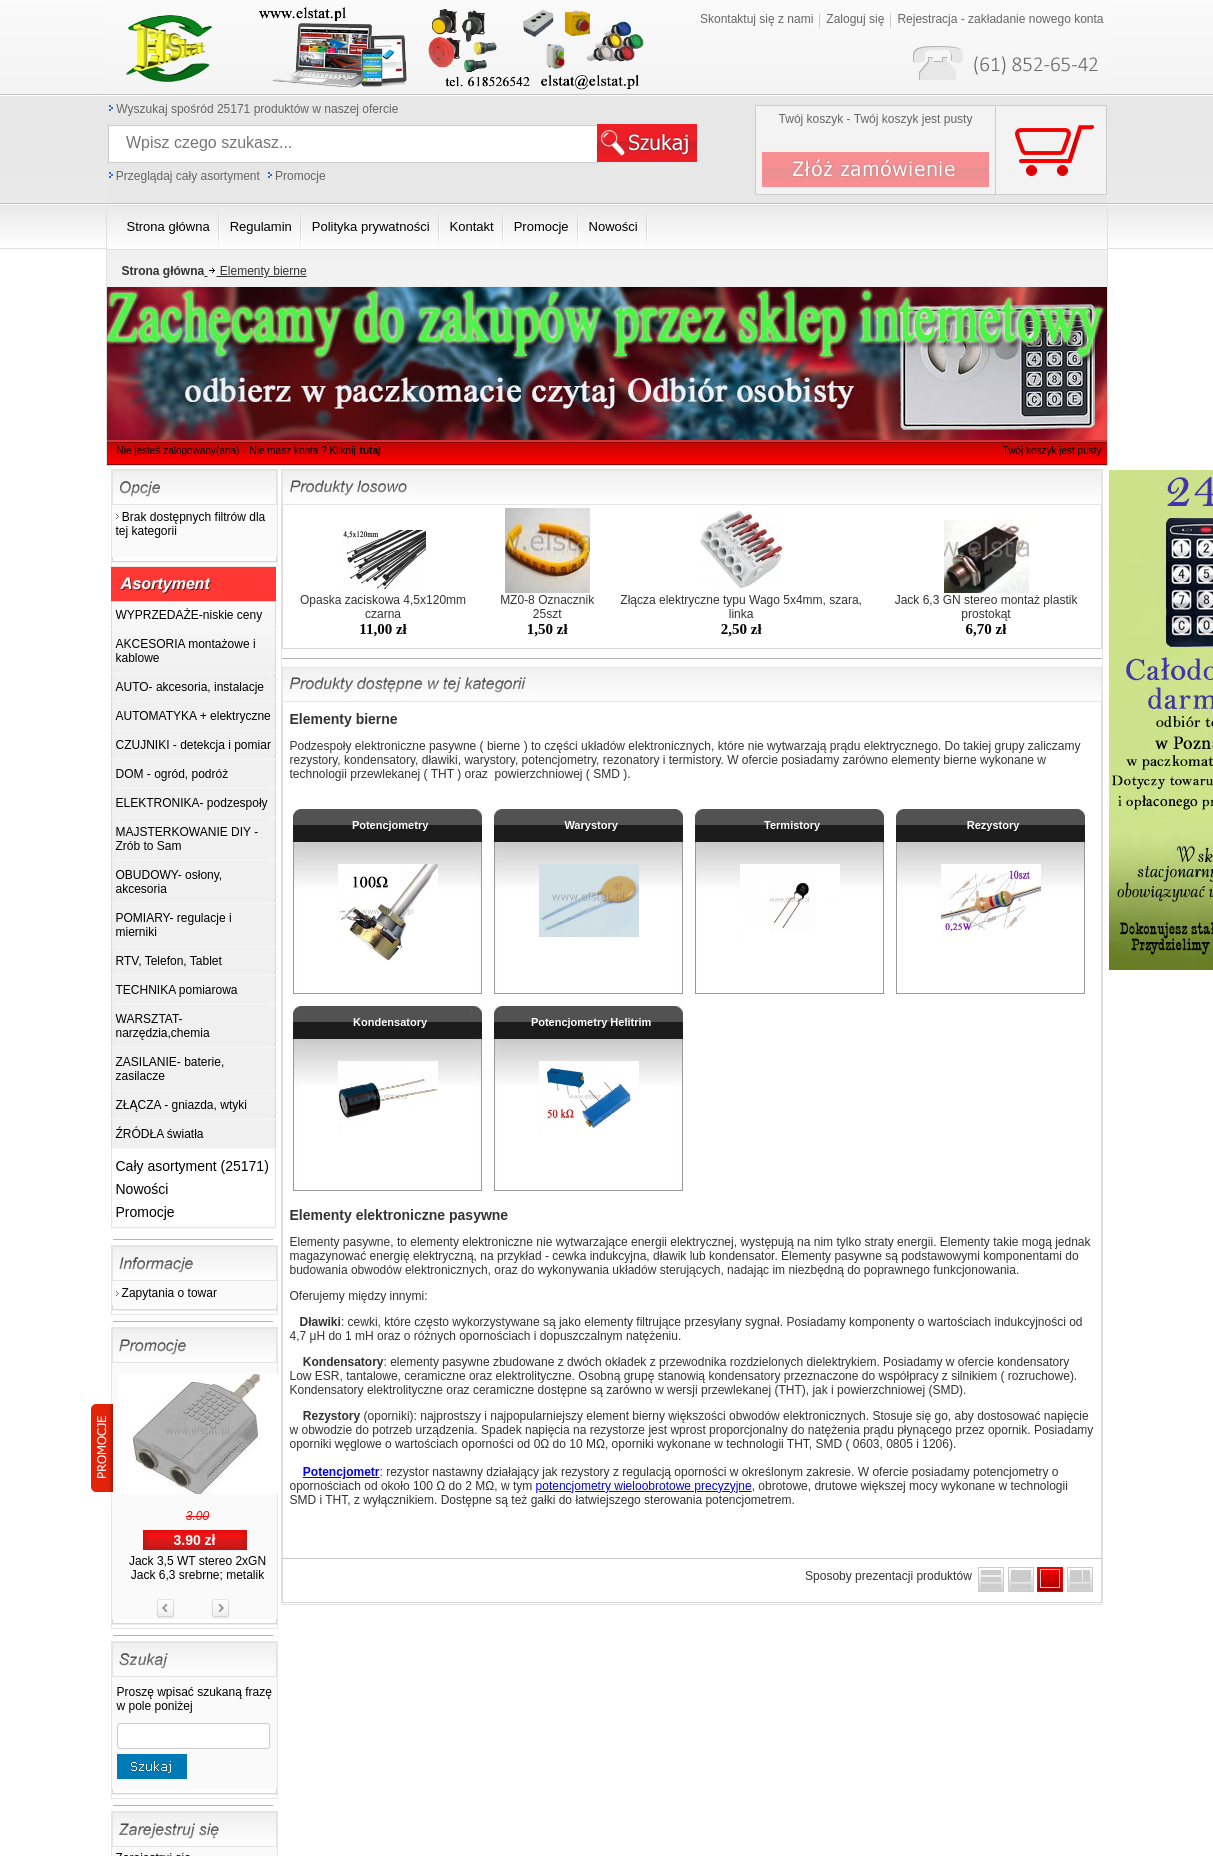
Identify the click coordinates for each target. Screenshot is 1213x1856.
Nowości (142, 1189)
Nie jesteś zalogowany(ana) (178, 450)
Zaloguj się (855, 19)
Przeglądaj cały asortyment (188, 176)
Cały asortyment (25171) (192, 1166)
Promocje (300, 176)
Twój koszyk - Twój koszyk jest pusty (876, 119)
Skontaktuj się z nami (756, 19)
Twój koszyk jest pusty (1052, 450)
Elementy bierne (255, 271)
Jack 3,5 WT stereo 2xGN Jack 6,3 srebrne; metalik (197, 1568)
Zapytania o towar (169, 1293)
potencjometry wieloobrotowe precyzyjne (644, 1486)
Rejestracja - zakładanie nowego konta (1000, 19)
